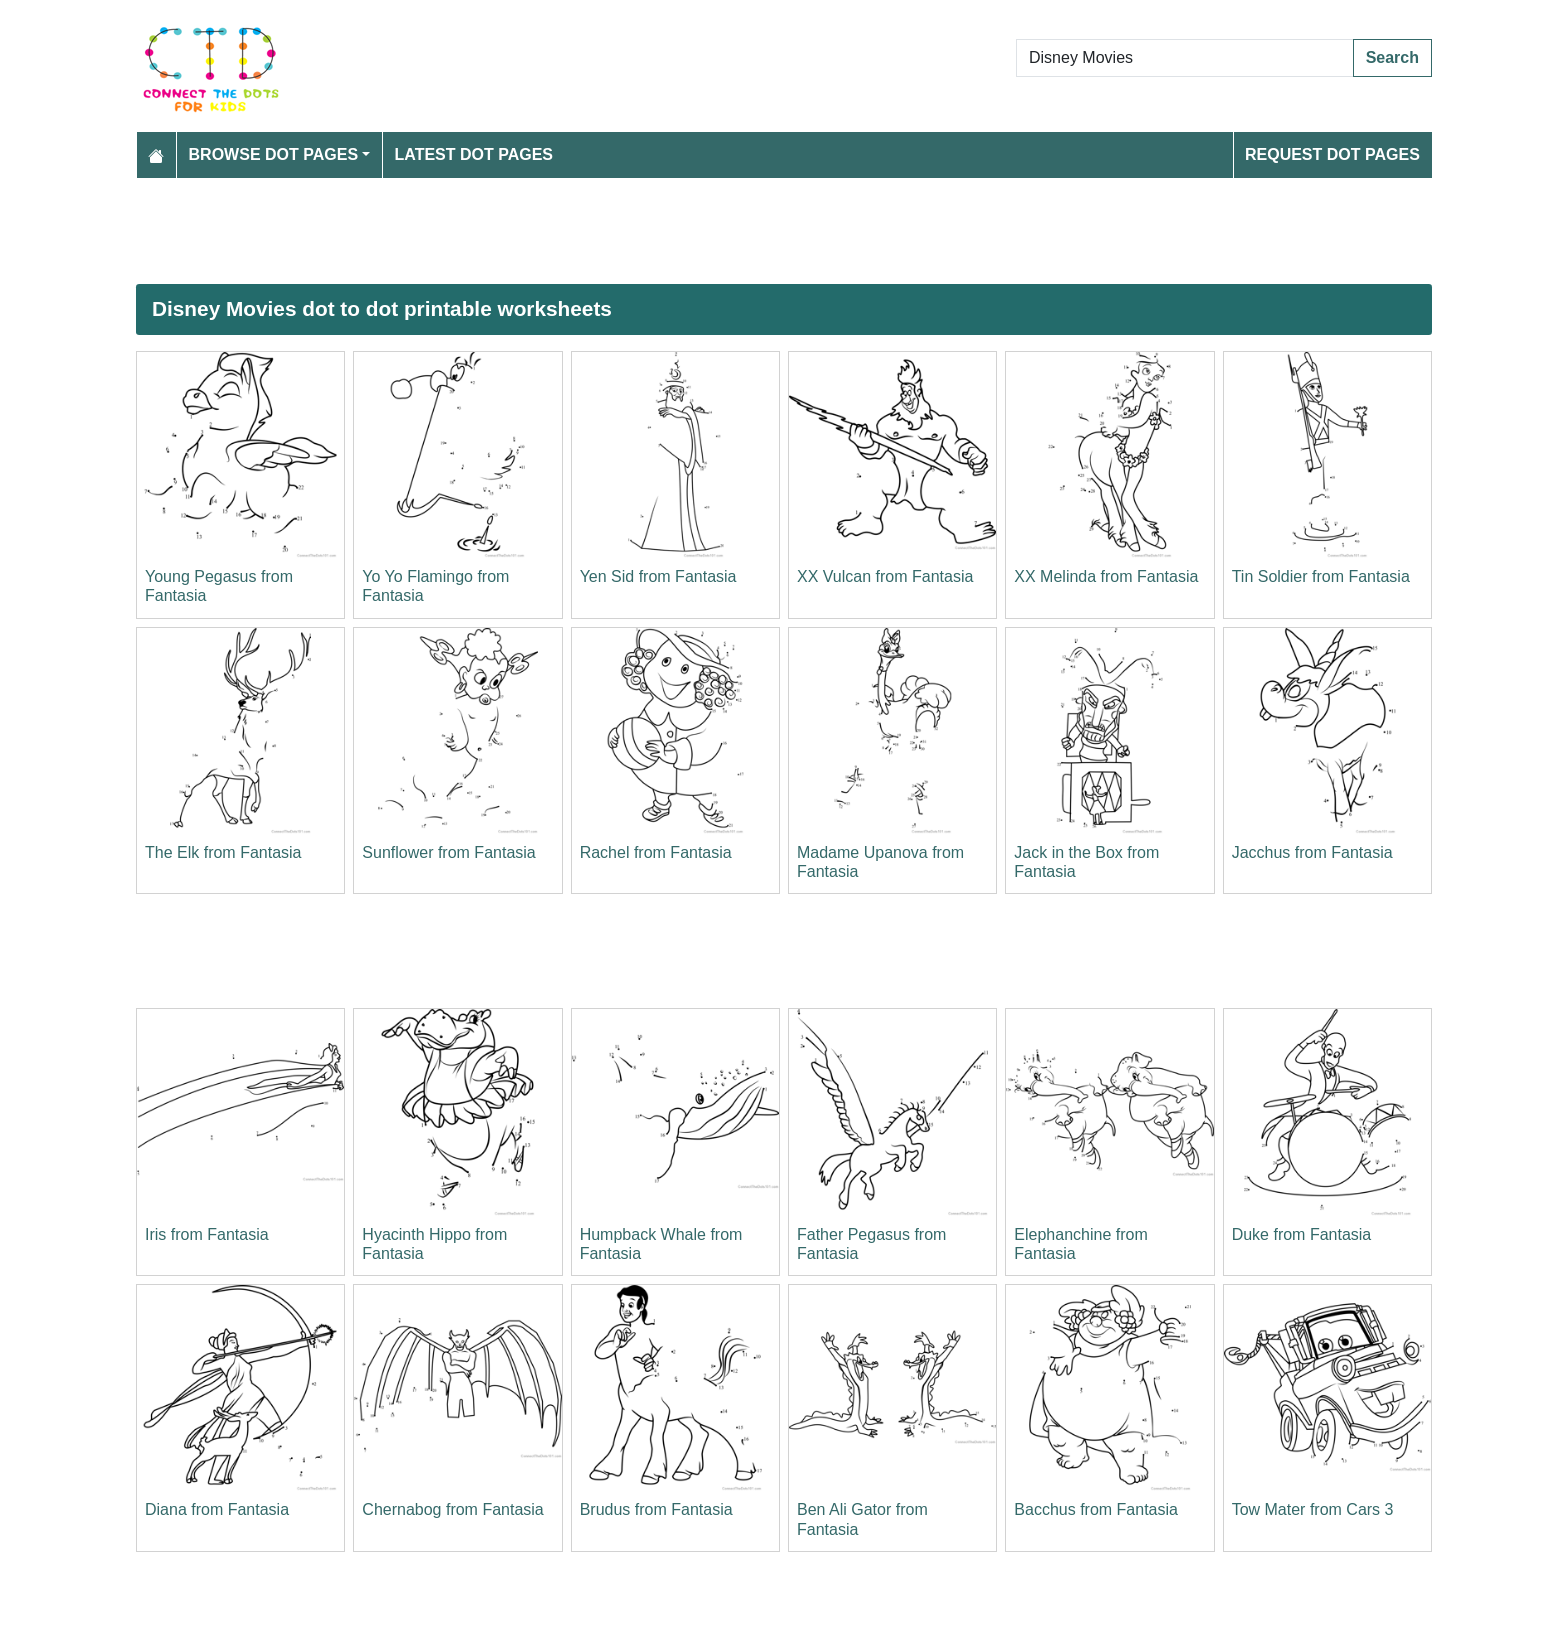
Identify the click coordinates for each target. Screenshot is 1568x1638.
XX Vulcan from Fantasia (885, 576)
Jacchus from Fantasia (1312, 852)
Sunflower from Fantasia (448, 852)
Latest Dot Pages (474, 154)
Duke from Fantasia (1302, 1234)
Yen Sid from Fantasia (658, 576)
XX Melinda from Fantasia (1106, 576)
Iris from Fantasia (207, 1234)
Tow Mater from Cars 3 (1313, 1509)
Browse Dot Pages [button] (274, 154)
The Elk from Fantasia (223, 852)
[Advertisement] (736, 231)
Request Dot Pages (1332, 154)
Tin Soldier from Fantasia (1321, 576)
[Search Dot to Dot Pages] (1185, 58)
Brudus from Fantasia (656, 1509)
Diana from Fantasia (217, 1509)
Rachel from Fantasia (656, 852)
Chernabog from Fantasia (452, 1509)
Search (1392, 57)
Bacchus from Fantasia (1096, 1509)
